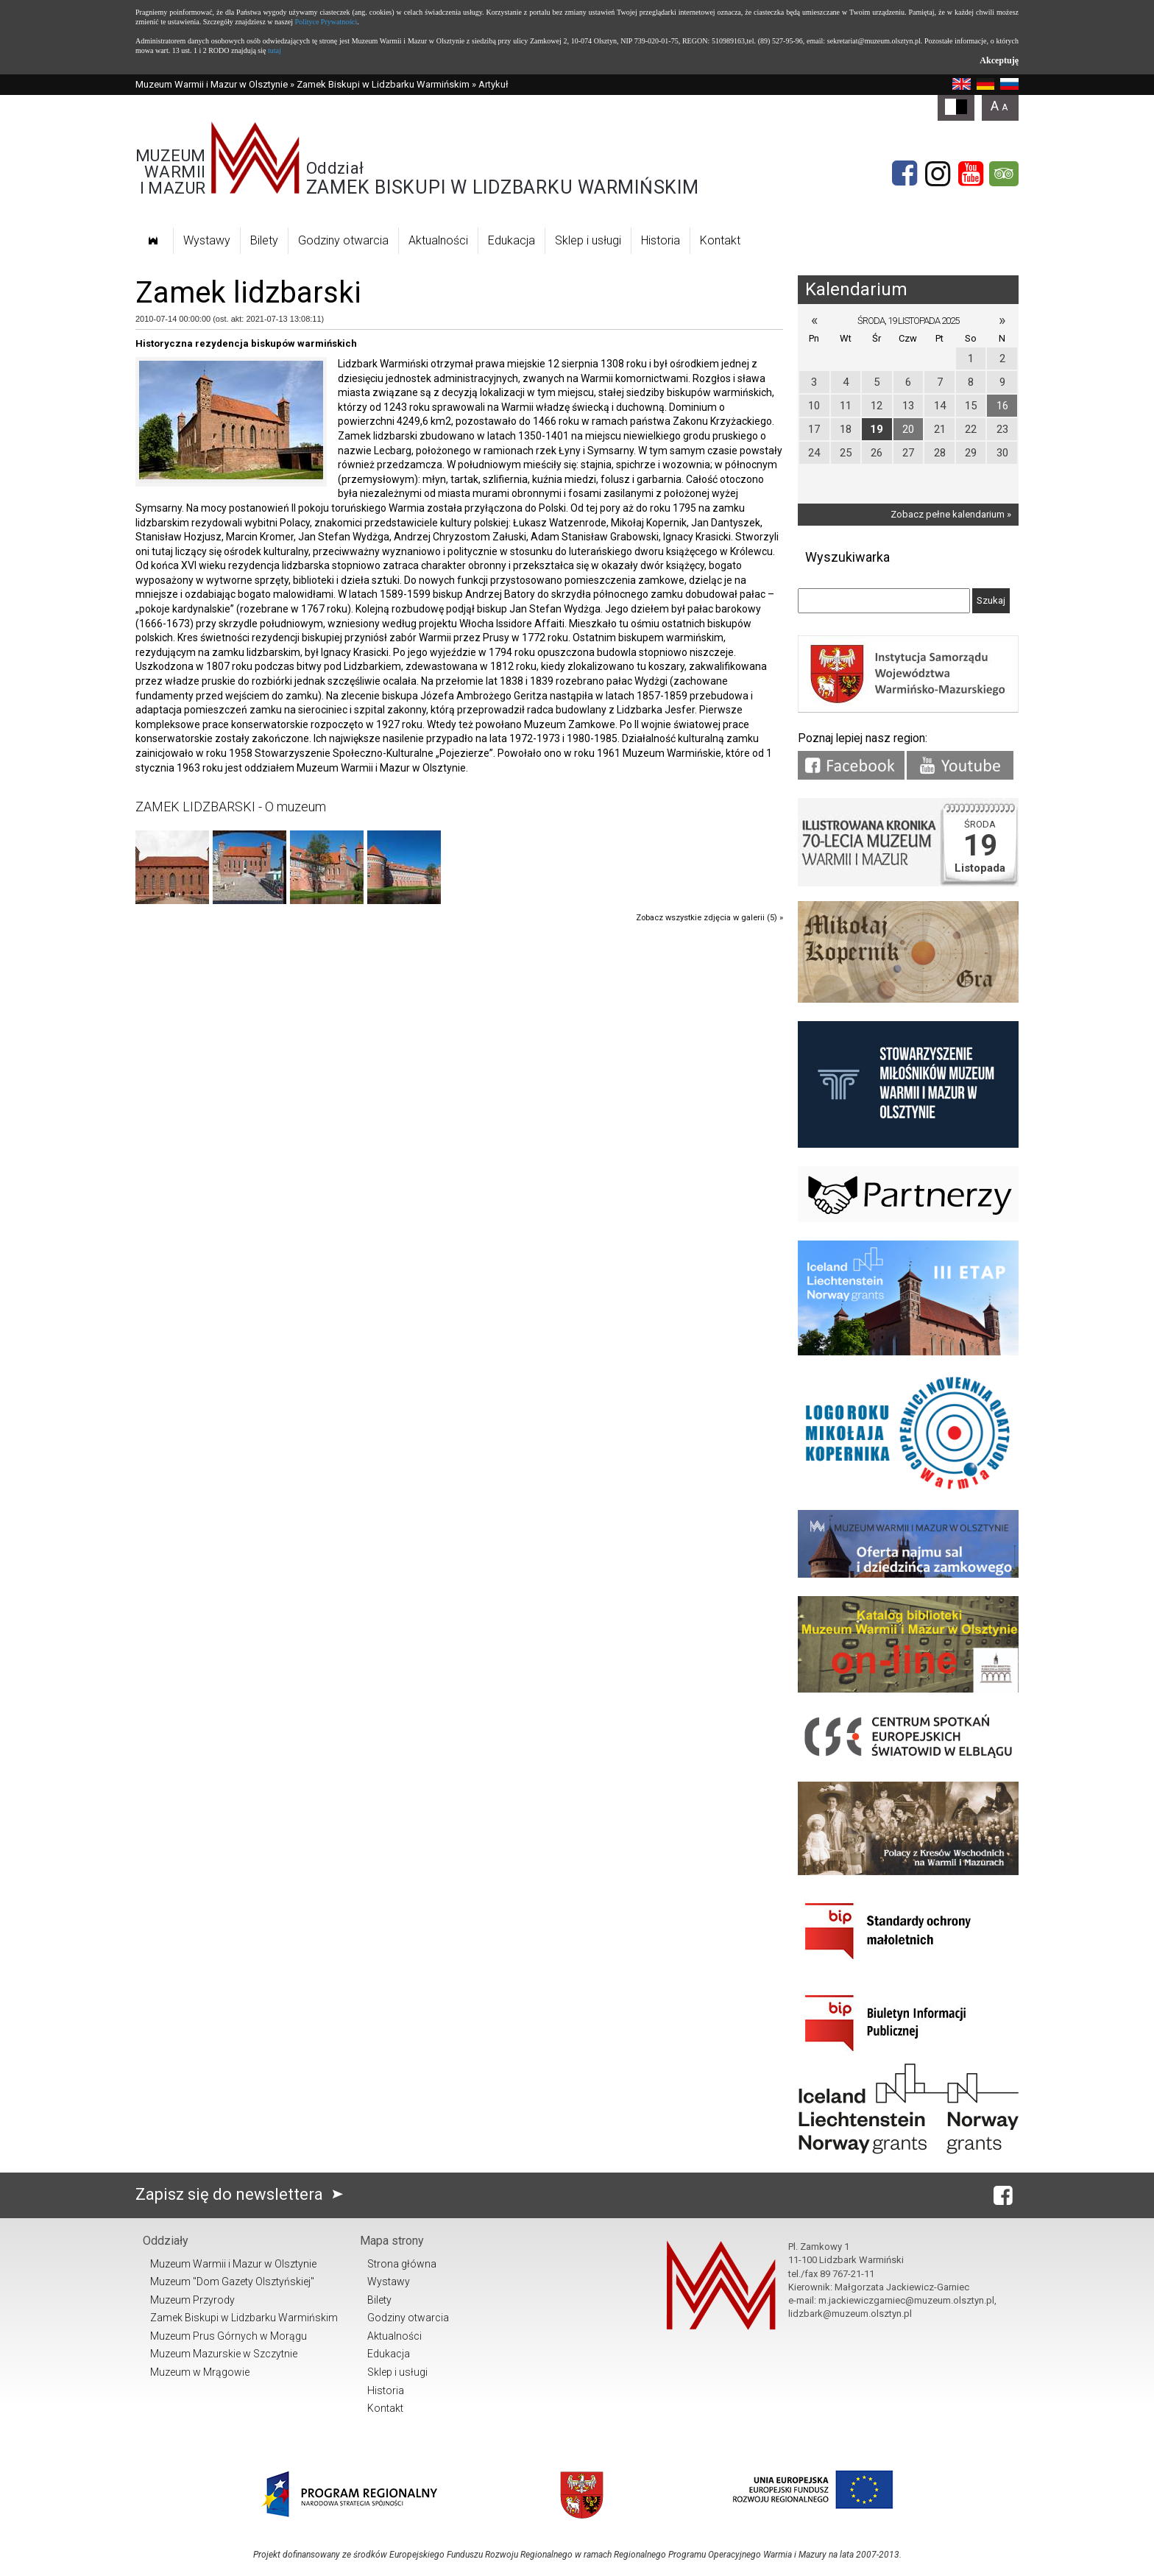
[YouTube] (970, 173)
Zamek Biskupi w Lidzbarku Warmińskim (383, 84)
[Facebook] (904, 173)
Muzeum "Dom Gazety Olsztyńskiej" (232, 2281)
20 (908, 429)
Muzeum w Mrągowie (199, 2372)
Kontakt (720, 240)
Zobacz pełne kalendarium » (951, 514)
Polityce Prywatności (326, 22)
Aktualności (438, 240)
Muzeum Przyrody (192, 2300)
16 (1002, 405)
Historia (660, 240)
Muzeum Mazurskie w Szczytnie (223, 2354)
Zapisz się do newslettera (242, 2194)
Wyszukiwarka (847, 557)
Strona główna (401, 2264)
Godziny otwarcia (343, 240)
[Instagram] (937, 173)
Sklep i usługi (588, 240)
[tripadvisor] (1004, 173)
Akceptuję (999, 60)
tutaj (274, 50)
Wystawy (206, 240)
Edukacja (511, 240)
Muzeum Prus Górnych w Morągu (228, 2336)
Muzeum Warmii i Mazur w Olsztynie (211, 84)
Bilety (264, 240)
